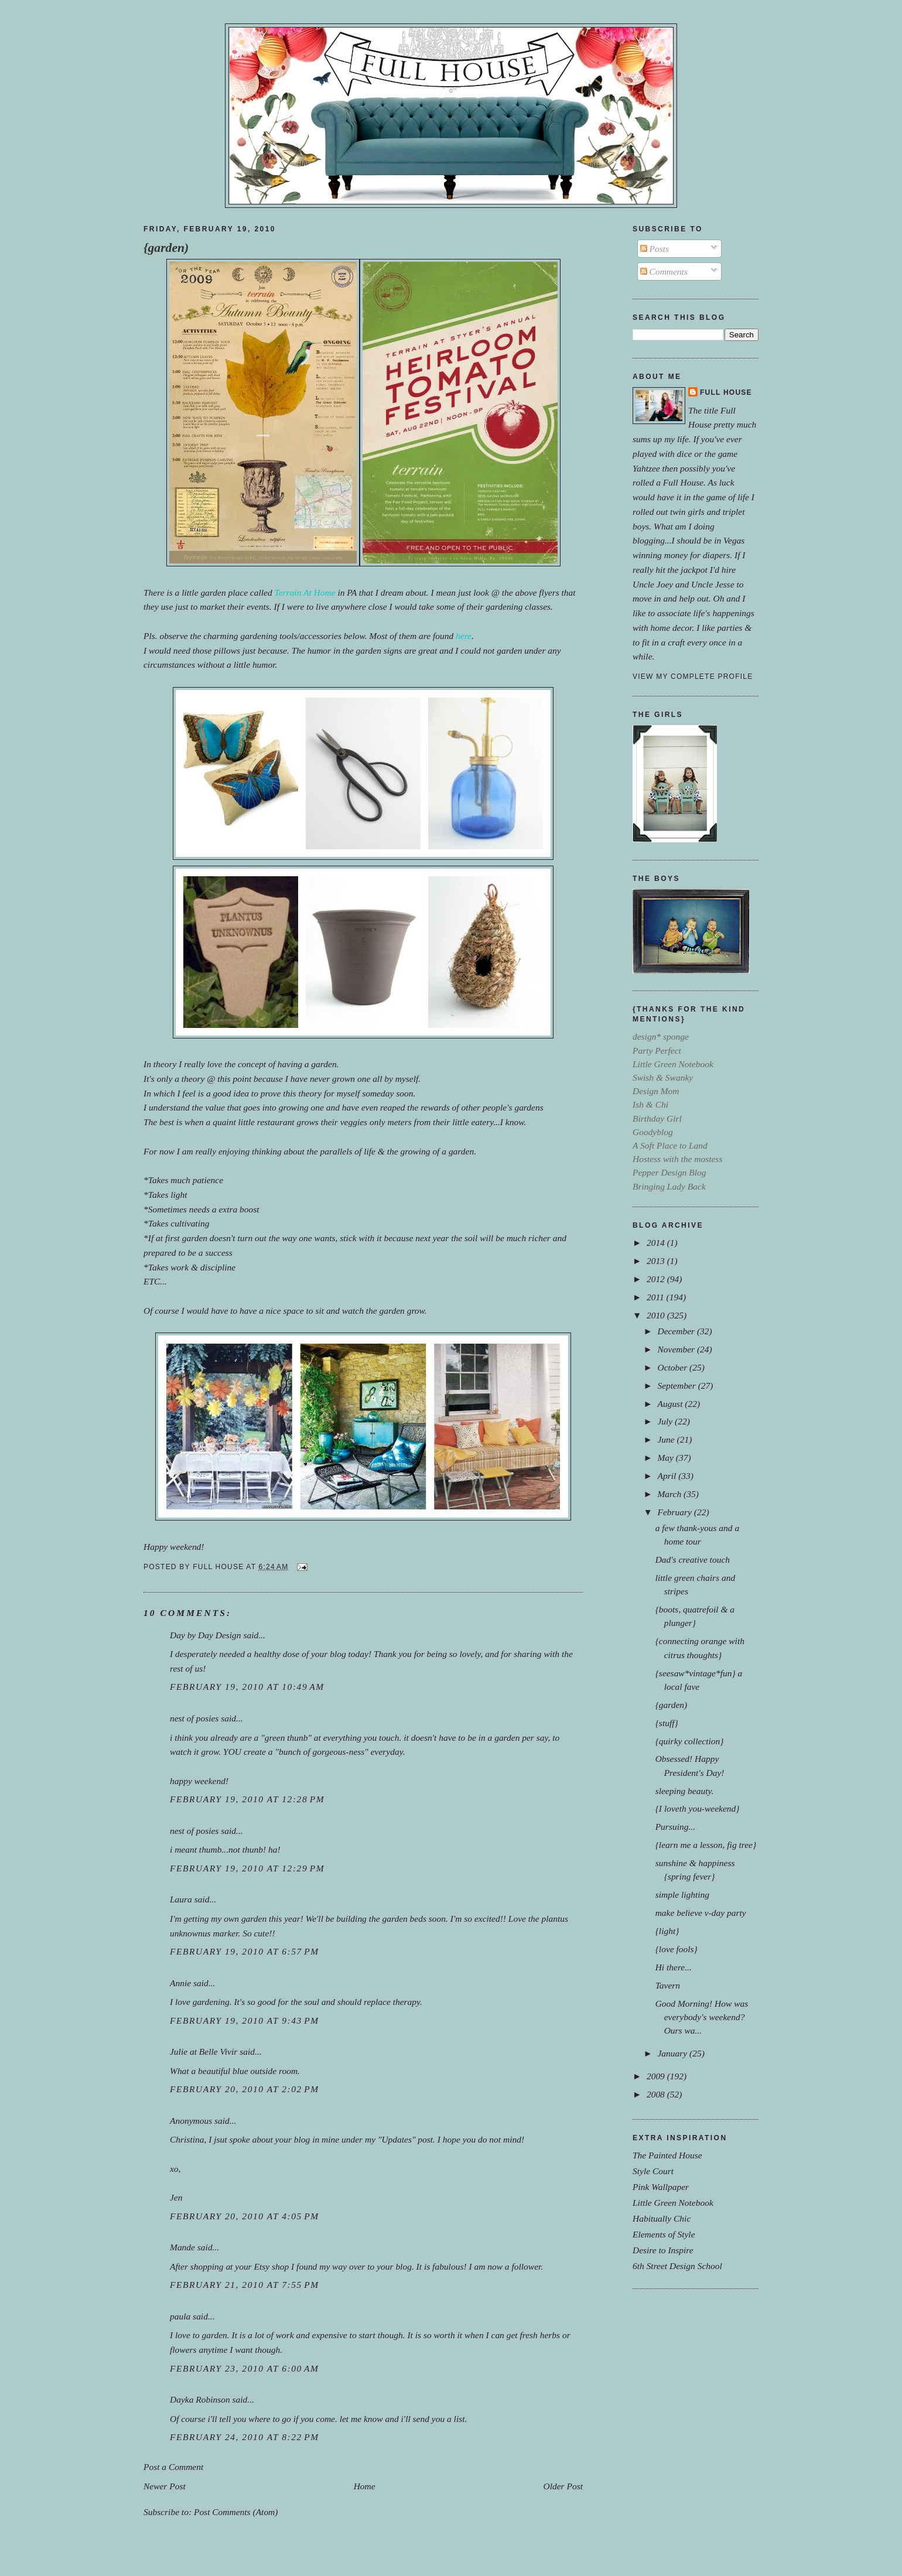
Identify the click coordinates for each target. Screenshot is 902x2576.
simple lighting (682, 1894)
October (673, 1367)
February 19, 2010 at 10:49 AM (247, 1687)
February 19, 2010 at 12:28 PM (247, 1799)
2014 (657, 1243)
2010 (657, 1315)
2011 (657, 1297)
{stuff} (666, 1723)
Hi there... (673, 1967)
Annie (180, 1983)
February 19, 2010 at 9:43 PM (244, 2020)
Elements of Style (664, 2234)
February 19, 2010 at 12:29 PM (247, 1868)
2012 (657, 1279)
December (676, 1331)
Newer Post (165, 2486)
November (676, 1349)
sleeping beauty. (684, 1791)
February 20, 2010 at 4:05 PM (244, 2216)
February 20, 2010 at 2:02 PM (244, 2089)
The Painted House (667, 2155)
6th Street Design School (677, 2266)
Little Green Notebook (673, 2203)
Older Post (563, 2486)
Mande (182, 2247)
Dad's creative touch (692, 1559)
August (671, 1404)
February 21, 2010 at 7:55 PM (244, 2285)
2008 (657, 2094)
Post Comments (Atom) (236, 2512)
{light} (667, 1931)
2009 (657, 2076)
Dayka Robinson (200, 2399)
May (666, 1458)
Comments (664, 271)
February (675, 1512)
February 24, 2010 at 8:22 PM (244, 2437)
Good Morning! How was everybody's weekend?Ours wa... (702, 2016)
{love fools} (676, 1949)
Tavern (667, 1985)
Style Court (653, 2171)
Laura (181, 1899)
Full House (726, 392)
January (673, 2053)
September (677, 1386)
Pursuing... (675, 1827)
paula (180, 2316)
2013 (657, 1261)
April (667, 1476)
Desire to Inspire (663, 2250)
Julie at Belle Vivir (203, 2051)
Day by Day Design (205, 1635)
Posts (654, 249)
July (666, 1421)
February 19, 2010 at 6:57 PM (244, 1951)
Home (364, 2486)
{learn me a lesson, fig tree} (705, 1845)
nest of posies (194, 1718)
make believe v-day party (700, 1913)
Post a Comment (173, 2467)
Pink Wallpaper (661, 2187)
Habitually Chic (662, 2218)
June (666, 1439)
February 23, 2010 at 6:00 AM (244, 2368)
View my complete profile (693, 676)
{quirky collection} (689, 1741)
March (670, 1494)
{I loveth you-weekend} (697, 1808)
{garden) (166, 248)
